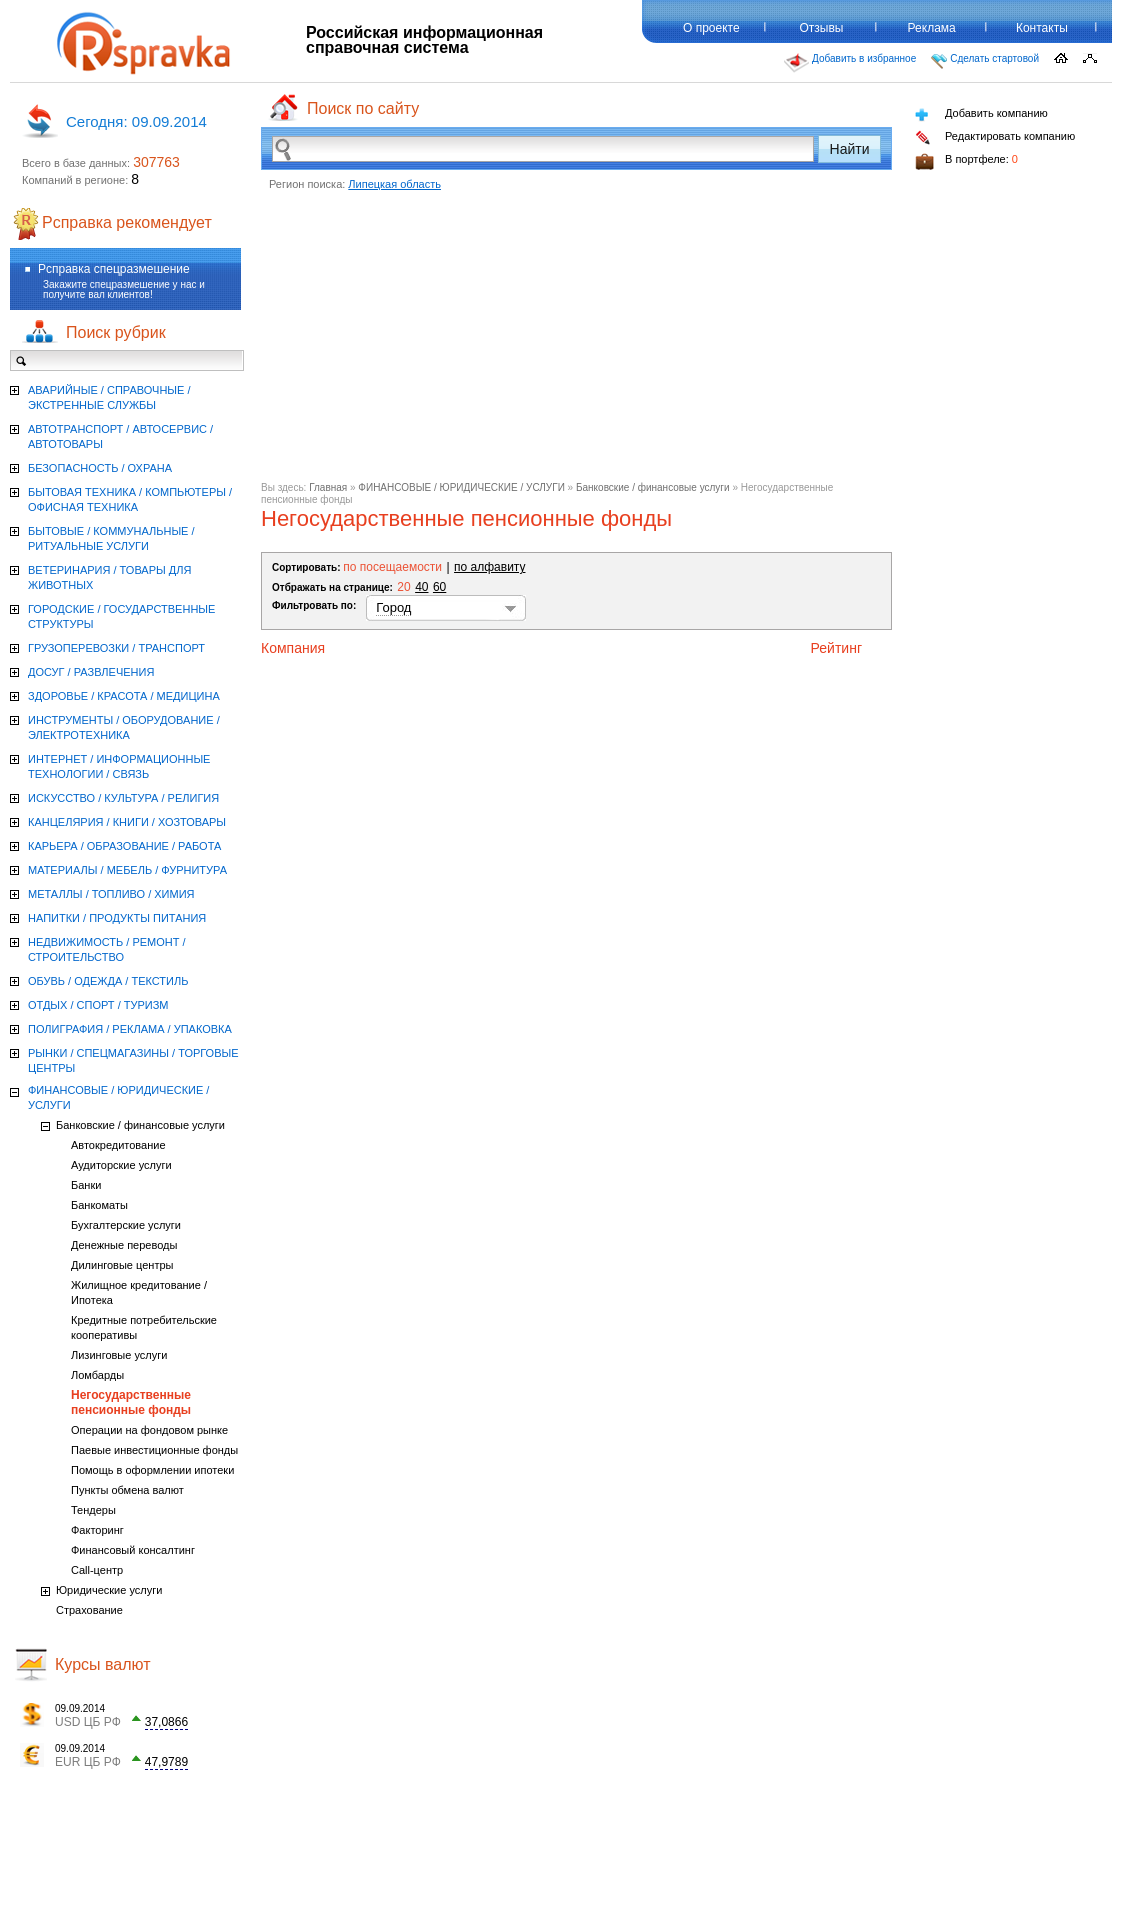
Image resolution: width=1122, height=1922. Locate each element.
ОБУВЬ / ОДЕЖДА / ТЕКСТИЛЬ (108, 981)
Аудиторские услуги (121, 1165)
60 (439, 587)
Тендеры (93, 1510)
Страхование (89, 1610)
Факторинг (97, 1530)
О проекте (711, 28)
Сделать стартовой (985, 61)
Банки (86, 1185)
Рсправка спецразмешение (114, 269)
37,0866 (166, 1722)
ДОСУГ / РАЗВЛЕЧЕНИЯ (91, 672)
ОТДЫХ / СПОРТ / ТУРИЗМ (98, 1005)
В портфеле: (966, 161)
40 (421, 587)
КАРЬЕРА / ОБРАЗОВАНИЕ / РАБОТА (124, 846)
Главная (328, 487)
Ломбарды (97, 1375)
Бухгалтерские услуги (126, 1225)
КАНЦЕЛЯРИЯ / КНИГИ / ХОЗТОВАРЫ (127, 822)
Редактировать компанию (995, 137)
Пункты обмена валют (127, 1490)
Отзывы (822, 28)
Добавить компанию (981, 114)
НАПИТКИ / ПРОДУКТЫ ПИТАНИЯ (117, 918)
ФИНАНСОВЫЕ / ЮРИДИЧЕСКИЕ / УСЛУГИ (461, 487)
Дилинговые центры (122, 1265)
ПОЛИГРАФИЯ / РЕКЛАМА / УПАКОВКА (130, 1029)
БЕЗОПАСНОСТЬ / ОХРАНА (100, 468)
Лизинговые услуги (119, 1355)
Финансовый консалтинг (133, 1550)
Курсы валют (103, 1664)
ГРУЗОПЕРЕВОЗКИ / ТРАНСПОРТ (116, 648)
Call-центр (97, 1570)
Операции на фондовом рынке (149, 1430)
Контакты (1042, 28)
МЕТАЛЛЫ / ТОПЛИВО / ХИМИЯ (111, 894)
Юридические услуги (109, 1590)
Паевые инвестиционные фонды (154, 1450)
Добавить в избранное (850, 63)
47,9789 (166, 1762)
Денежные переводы (124, 1245)
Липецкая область (394, 184)
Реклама (932, 28)
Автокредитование (118, 1145)
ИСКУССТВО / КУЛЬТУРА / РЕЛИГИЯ (123, 798)
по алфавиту (489, 567)
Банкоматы (99, 1205)
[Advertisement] (576, 342)
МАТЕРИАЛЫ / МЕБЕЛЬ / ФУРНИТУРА (127, 870)
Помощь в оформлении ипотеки (152, 1470)
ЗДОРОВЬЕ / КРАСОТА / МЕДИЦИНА (124, 696)
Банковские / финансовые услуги (653, 487)
